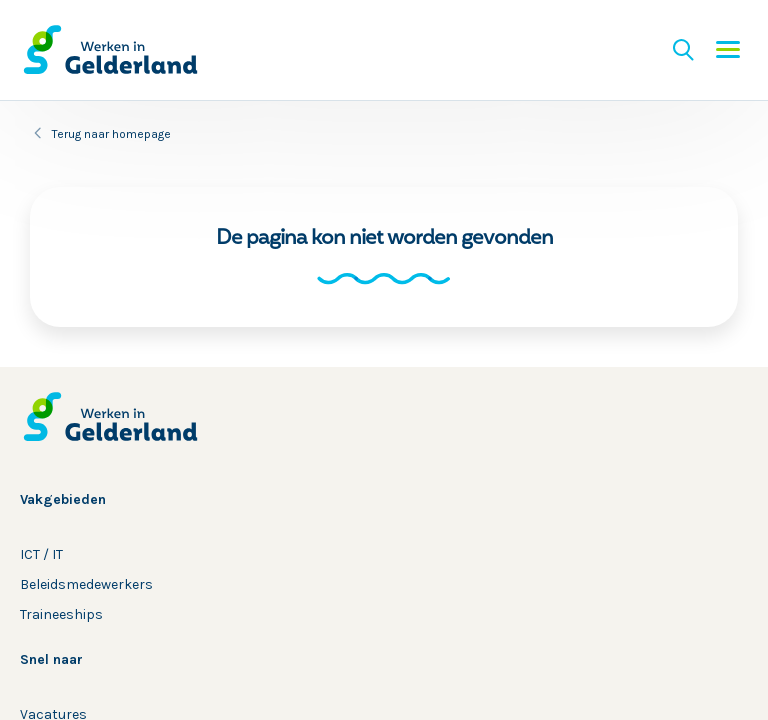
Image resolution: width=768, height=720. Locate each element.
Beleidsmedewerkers (86, 584)
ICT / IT (41, 554)
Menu (728, 50)
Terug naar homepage (111, 134)
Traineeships (61, 614)
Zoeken (683, 50)
